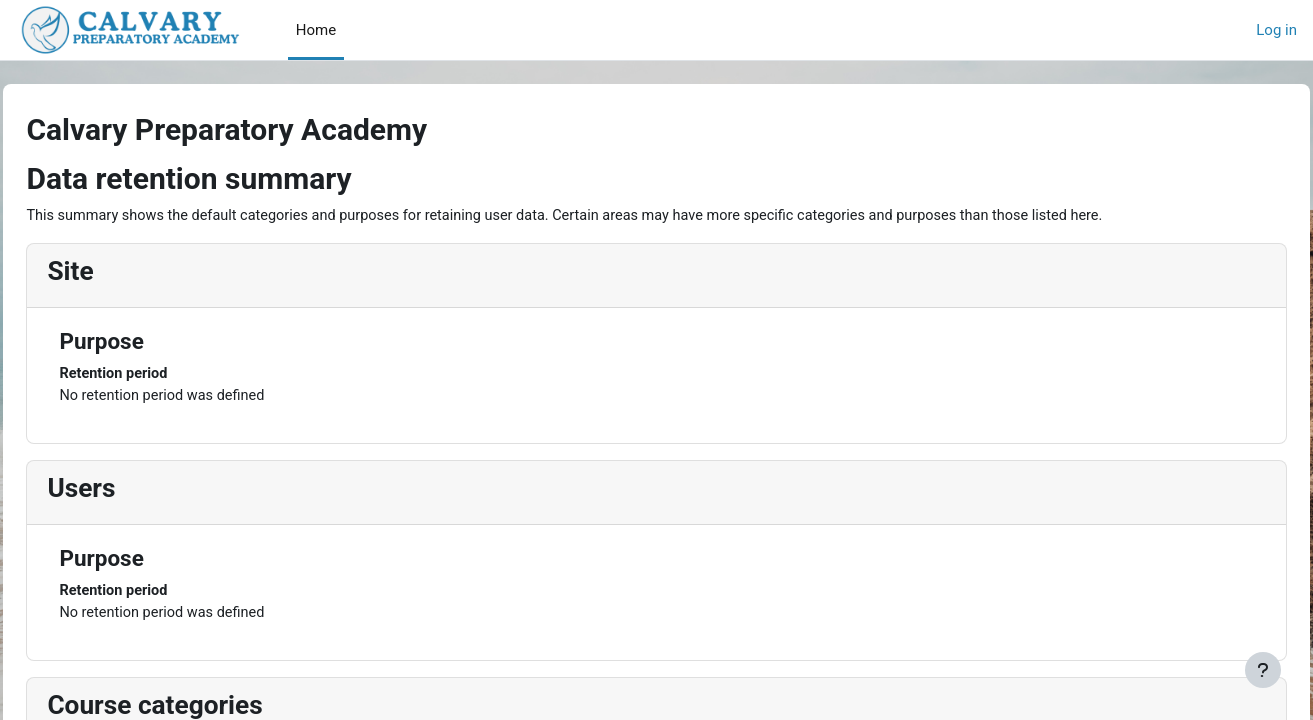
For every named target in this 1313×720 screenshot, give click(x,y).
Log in (1276, 30)
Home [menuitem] (316, 30)
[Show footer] (1263, 670)
